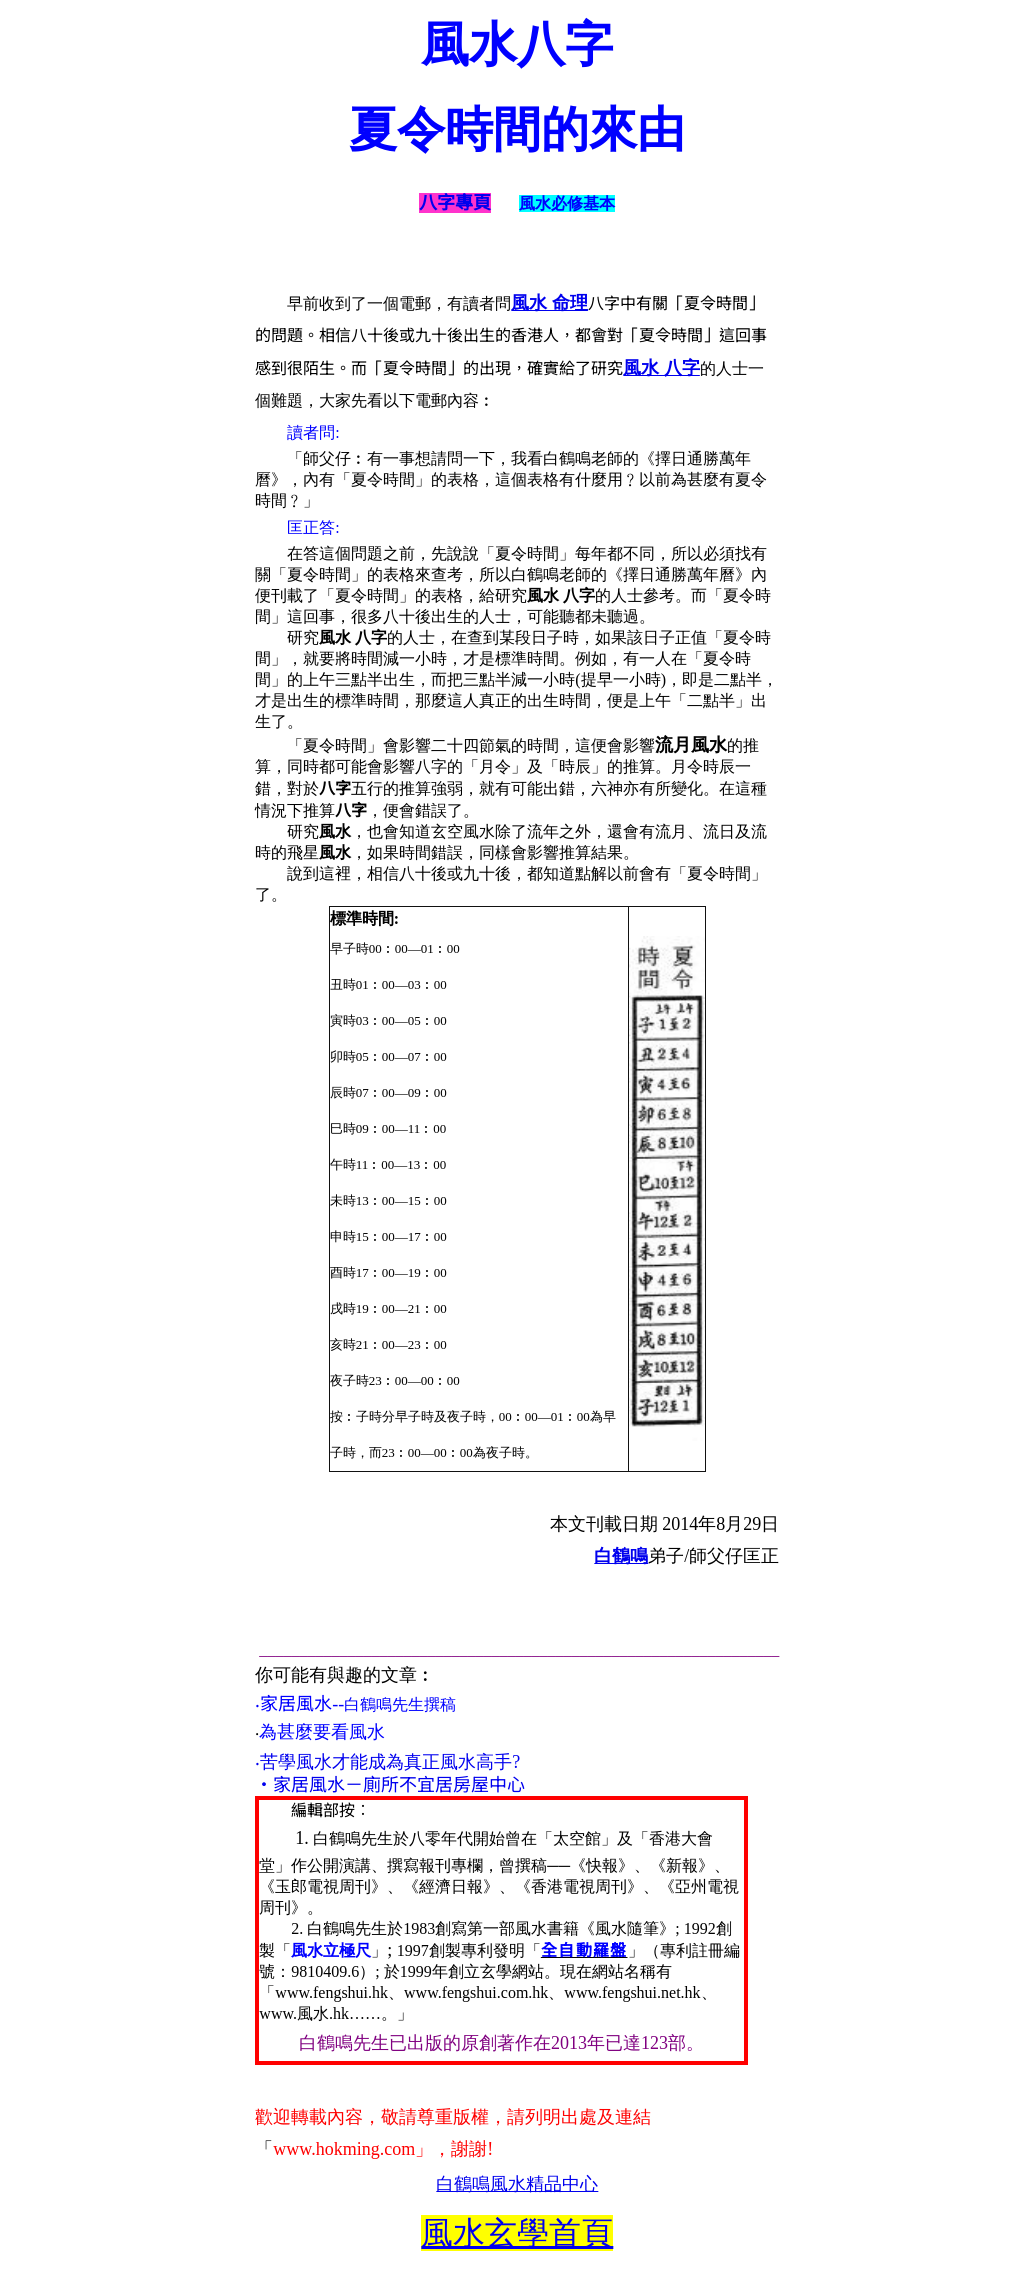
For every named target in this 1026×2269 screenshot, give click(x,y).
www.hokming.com (344, 2149)
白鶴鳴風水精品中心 (517, 2184)
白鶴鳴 (621, 1556)
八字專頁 (455, 203)
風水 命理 (549, 303)
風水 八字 (661, 368)
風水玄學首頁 (517, 2233)
